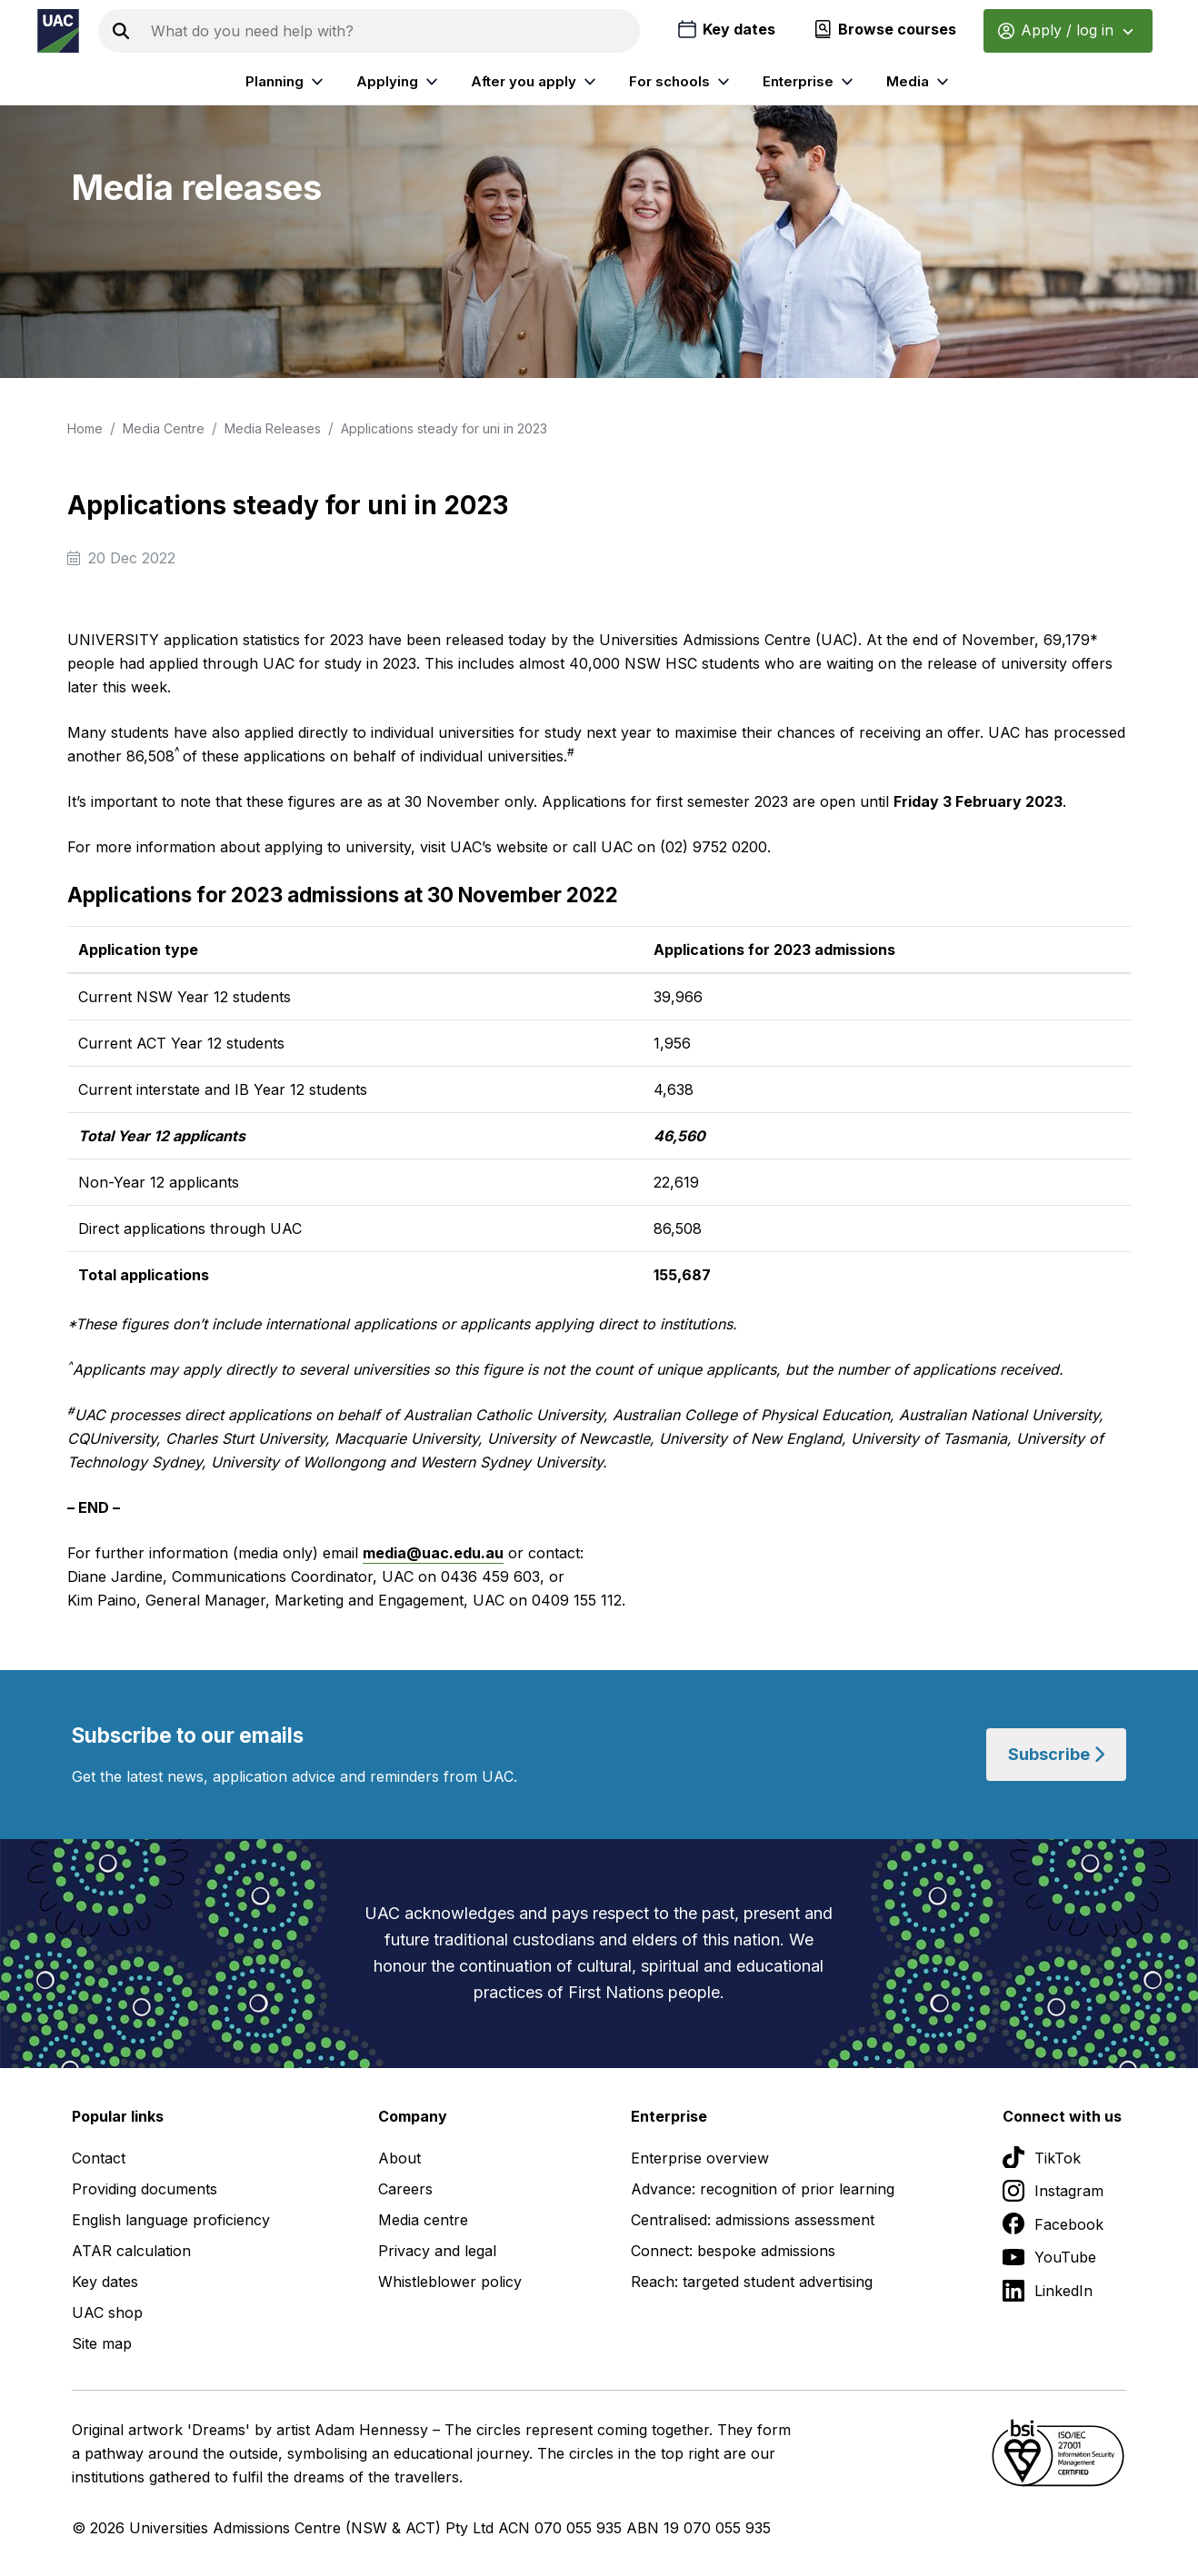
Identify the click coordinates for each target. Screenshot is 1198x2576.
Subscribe (1056, 1754)
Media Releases (273, 428)
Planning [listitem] (286, 81)
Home (85, 428)
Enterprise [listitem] (810, 81)
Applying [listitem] (399, 81)
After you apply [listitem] (536, 81)
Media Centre (164, 428)
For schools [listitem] (681, 81)
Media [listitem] (919, 81)
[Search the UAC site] (392, 31)
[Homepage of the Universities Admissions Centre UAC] (58, 31)
